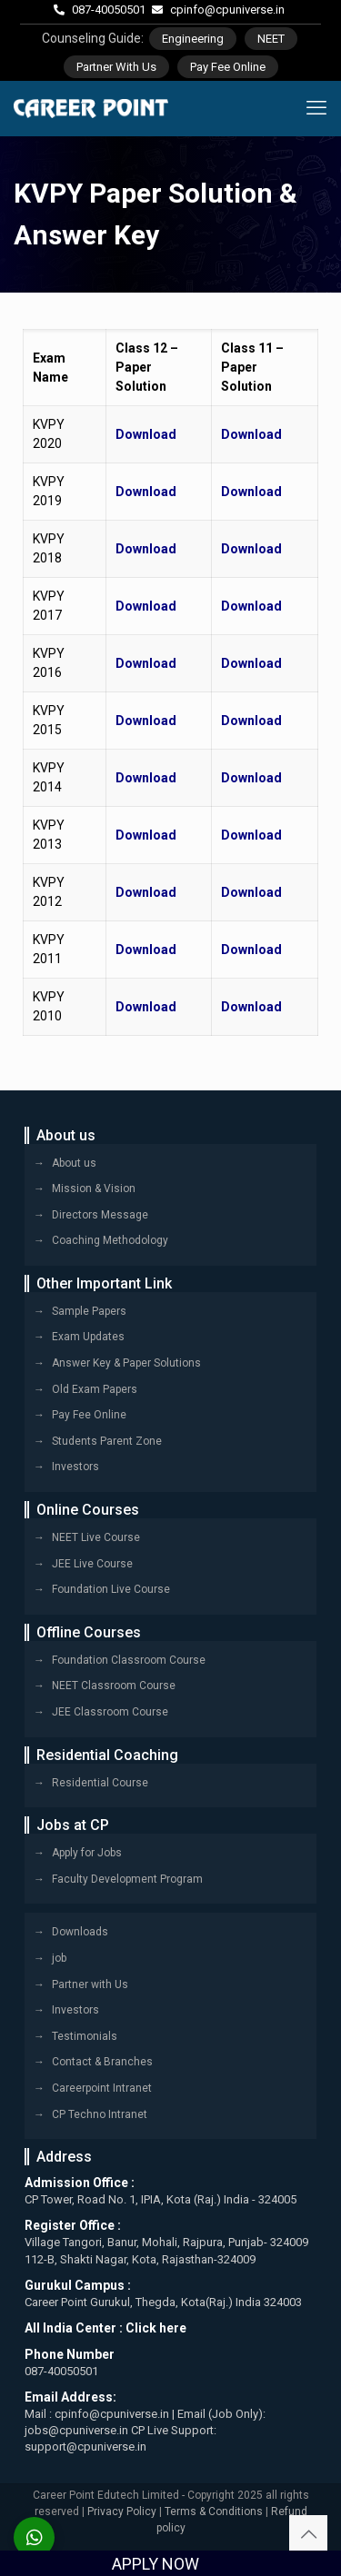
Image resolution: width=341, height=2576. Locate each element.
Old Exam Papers (94, 1389)
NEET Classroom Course (114, 1685)
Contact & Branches (102, 2061)
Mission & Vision (93, 1188)
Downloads (80, 1931)
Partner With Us (116, 67)
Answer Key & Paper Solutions (126, 1363)
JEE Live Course (92, 1563)
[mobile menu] (316, 108)
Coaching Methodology (110, 1240)
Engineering (193, 38)
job (59, 1958)
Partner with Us (90, 1984)
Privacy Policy (121, 2511)
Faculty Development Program (127, 1879)
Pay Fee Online (228, 67)
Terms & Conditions (214, 2511)
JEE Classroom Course (110, 1712)
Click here (155, 2328)
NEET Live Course (96, 1537)
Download (145, 434)
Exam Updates (88, 1336)
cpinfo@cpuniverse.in (227, 9)
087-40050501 (108, 9)
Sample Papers (89, 1311)
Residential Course (100, 1782)
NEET (271, 38)
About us (74, 1163)
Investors (75, 1466)
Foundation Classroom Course (129, 1660)
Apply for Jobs (87, 1852)
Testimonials (84, 2036)
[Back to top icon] (308, 2534)
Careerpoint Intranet (102, 2088)
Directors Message (100, 1214)
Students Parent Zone (107, 1441)
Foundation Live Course (111, 1589)
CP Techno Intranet (99, 2114)
